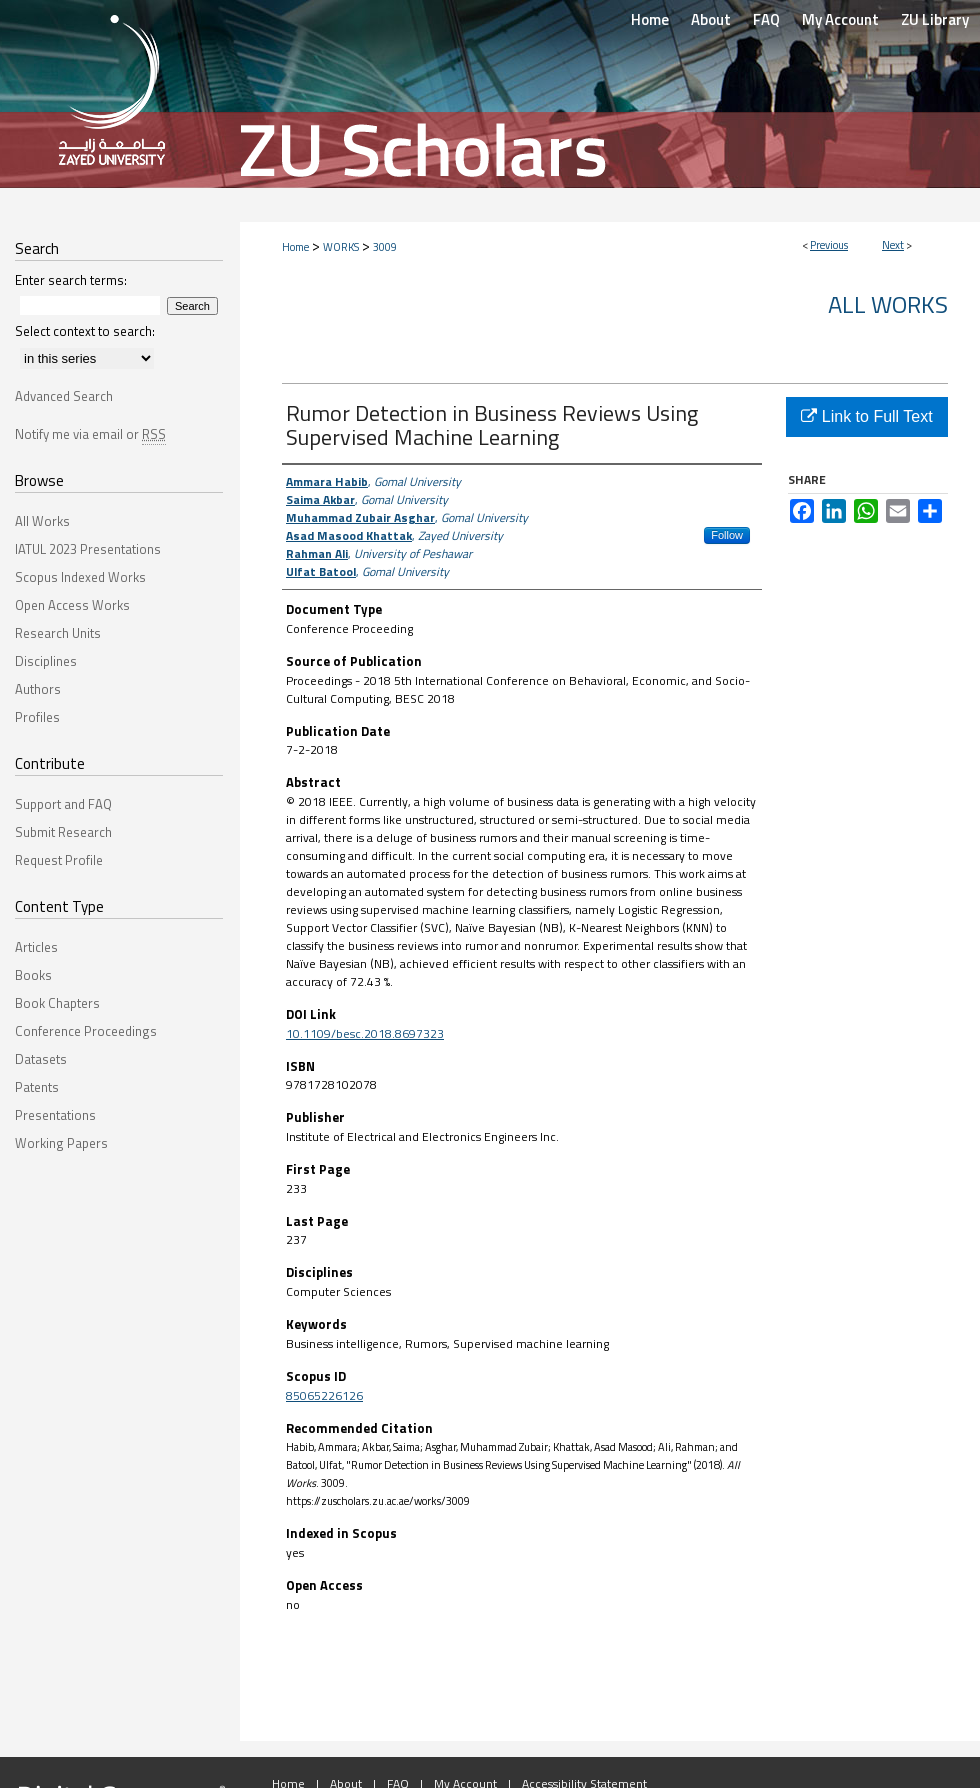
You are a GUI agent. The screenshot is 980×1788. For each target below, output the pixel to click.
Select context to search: (85, 331)
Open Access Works (72, 605)
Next (893, 245)
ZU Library (935, 19)
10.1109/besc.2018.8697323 (365, 1033)
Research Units (58, 633)
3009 (385, 247)
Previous (829, 245)
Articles (36, 947)
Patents (37, 1087)
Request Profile (59, 860)
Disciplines (46, 661)
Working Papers (61, 1143)
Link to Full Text (866, 416)
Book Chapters (57, 1003)
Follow (727, 535)
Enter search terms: (71, 280)
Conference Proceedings (86, 1031)
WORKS (341, 247)
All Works (888, 304)
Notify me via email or (90, 434)
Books (33, 975)
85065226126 (324, 1395)
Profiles (37, 717)
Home (295, 247)
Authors (38, 689)
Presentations (55, 1115)
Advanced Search (64, 396)
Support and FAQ (63, 804)
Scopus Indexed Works (80, 577)
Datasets (41, 1059)
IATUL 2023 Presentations (88, 549)
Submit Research (63, 832)
